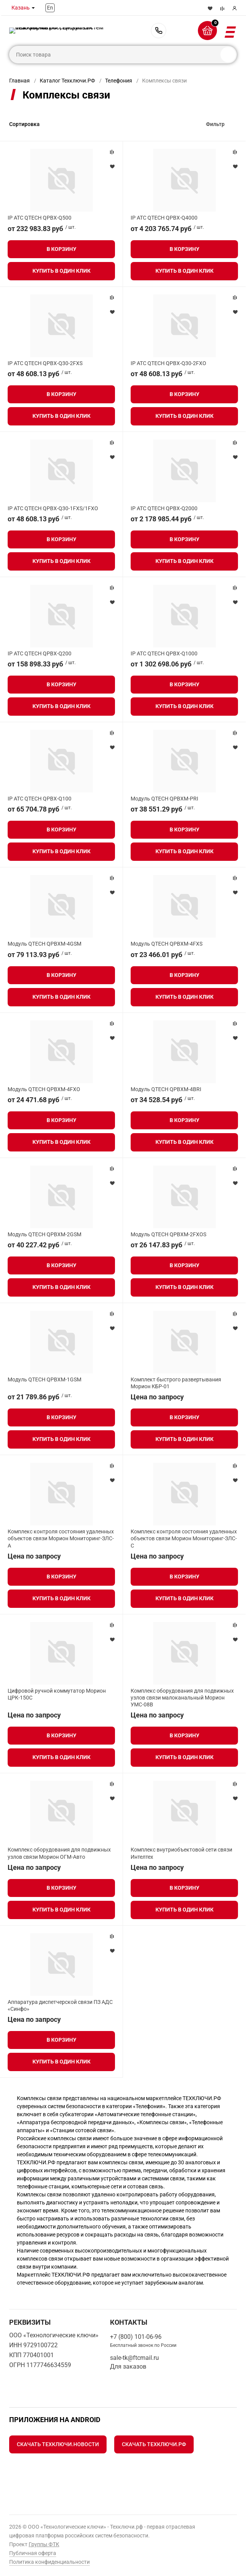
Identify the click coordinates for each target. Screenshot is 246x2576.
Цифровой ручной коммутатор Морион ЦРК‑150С (57, 1694)
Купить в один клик (61, 271)
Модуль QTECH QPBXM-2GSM (44, 1234)
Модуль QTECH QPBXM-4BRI (166, 1089)
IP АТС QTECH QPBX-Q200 (39, 653)
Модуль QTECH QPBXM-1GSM (44, 1379)
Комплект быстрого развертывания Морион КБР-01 (176, 1382)
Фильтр (215, 124)
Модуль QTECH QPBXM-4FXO (44, 1089)
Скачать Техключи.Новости (58, 2444)
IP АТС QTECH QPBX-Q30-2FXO (168, 363)
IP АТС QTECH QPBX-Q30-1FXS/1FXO (53, 508)
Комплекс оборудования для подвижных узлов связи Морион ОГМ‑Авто (59, 1853)
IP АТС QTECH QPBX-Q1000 (164, 653)
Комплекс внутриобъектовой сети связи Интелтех (181, 1853)
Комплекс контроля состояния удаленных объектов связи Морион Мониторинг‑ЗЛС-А (61, 1538)
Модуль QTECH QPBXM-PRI (164, 799)
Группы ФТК (44, 2544)
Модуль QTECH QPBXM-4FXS (166, 944)
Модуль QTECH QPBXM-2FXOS (168, 1234)
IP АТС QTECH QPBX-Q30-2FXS (45, 363)
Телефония (118, 81)
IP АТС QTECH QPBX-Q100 (39, 799)
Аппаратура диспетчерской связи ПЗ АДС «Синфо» (60, 2005)
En (50, 8)
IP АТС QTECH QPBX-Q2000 (164, 508)
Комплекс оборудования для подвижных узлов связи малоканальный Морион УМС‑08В (182, 1698)
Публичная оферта (32, 2553)
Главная (19, 81)
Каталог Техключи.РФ (67, 81)
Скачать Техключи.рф (154, 2444)
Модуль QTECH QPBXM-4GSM (44, 944)
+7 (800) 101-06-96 (158, 30)
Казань (20, 8)
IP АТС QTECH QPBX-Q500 (39, 218)
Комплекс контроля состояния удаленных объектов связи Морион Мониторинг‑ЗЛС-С (184, 1538)
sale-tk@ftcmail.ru (134, 2357)
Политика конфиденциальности (49, 2562)
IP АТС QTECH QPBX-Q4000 (164, 218)
